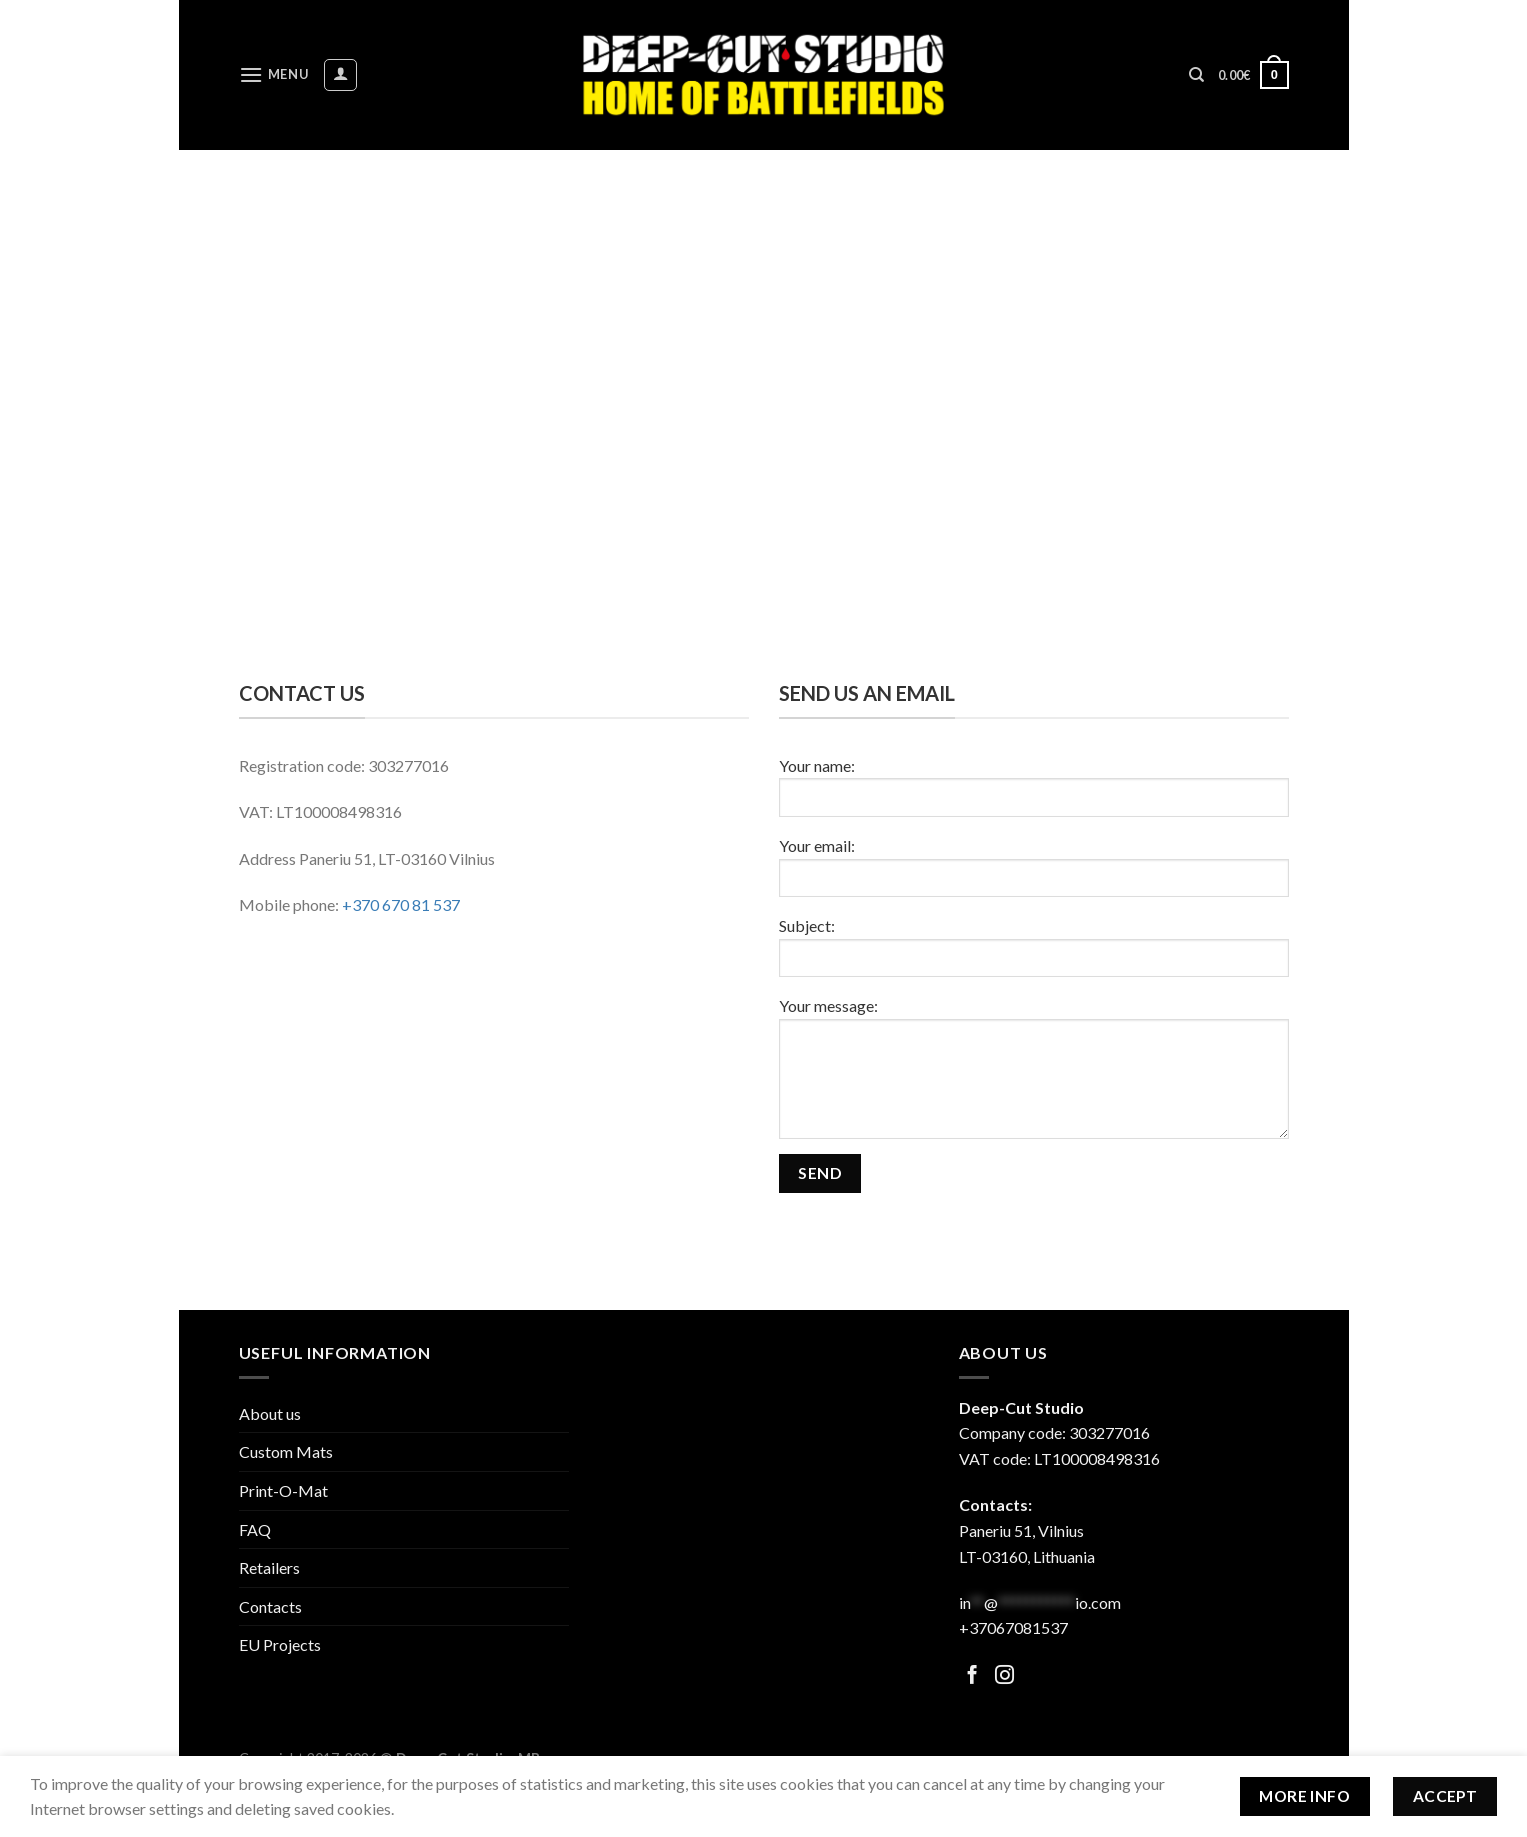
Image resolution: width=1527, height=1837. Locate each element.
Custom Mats (286, 1451)
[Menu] (274, 74)
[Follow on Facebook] (972, 1676)
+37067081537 (1013, 1627)
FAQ (255, 1529)
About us (270, 1413)
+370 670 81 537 (401, 904)
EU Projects (280, 1644)
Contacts (270, 1606)
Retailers (269, 1567)
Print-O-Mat (283, 1490)
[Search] (1196, 75)
